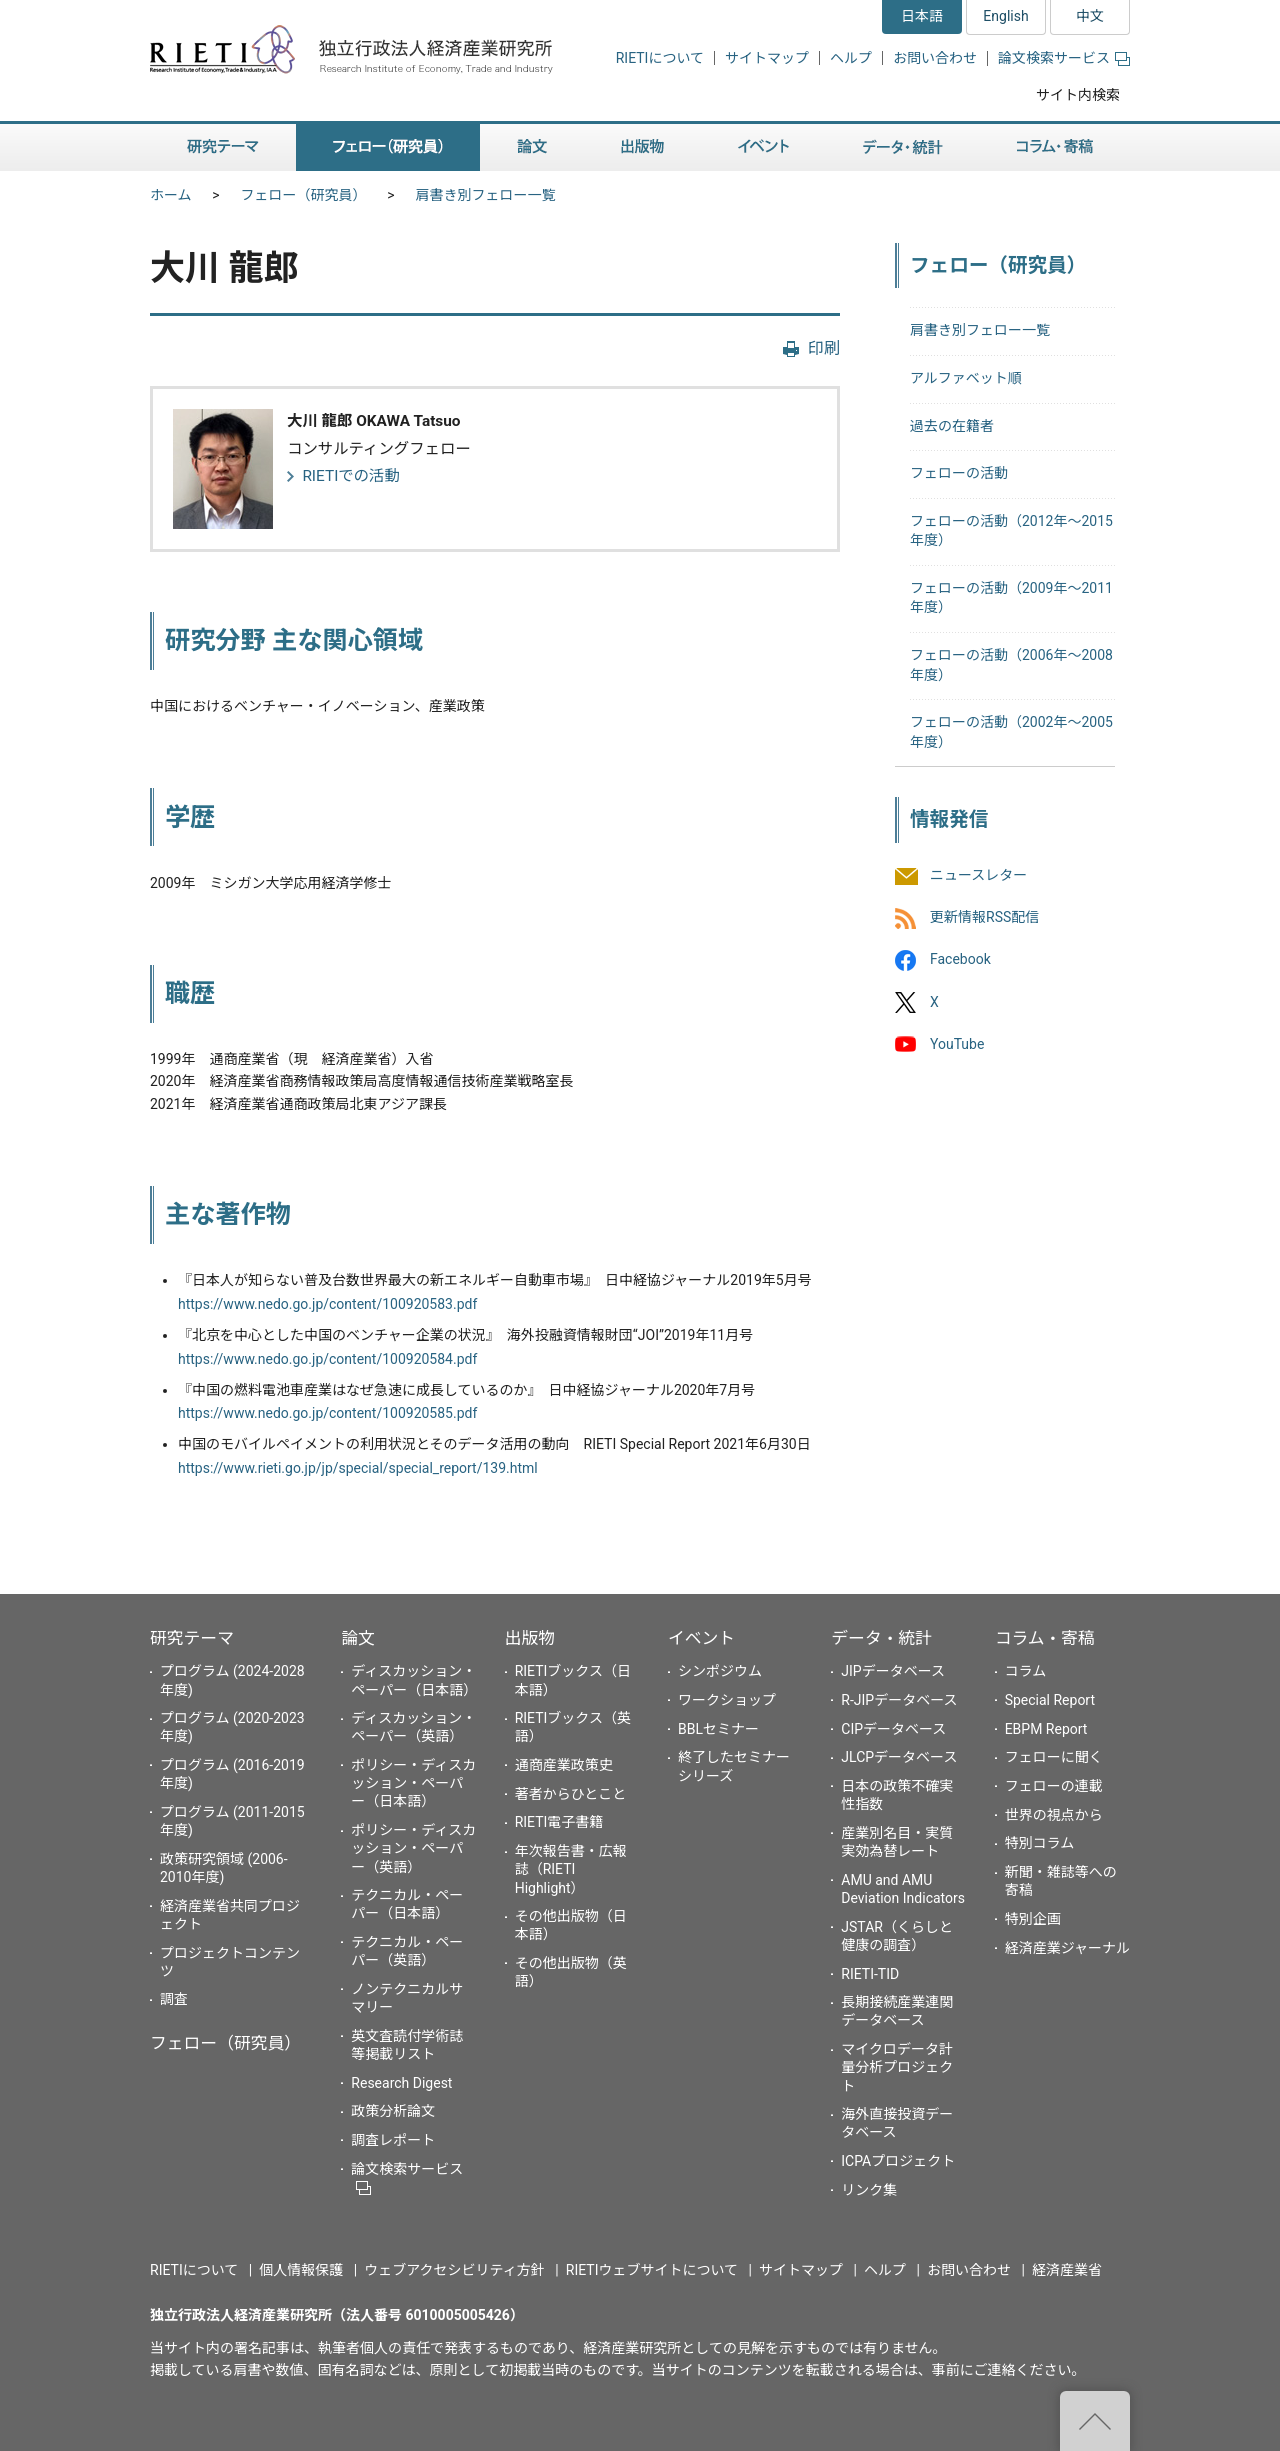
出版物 (530, 1638)
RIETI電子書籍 (559, 1822)
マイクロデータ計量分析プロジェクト (897, 2067)
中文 (1090, 16)
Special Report (1050, 1700)
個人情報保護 (301, 2270)
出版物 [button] (642, 147)
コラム (1026, 1671)
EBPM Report (1046, 1729)
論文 (358, 1638)
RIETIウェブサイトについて (652, 2270)
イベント (701, 1638)
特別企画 (1033, 1919)
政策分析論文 (393, 2111)
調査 (174, 1999)
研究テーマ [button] (223, 147)
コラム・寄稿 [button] (1055, 147)
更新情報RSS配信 (984, 918)
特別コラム (1040, 1843)
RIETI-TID (870, 1974)
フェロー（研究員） (304, 195)
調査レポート (393, 2140)
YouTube (957, 1044)
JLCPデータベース (899, 1757)
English (1005, 16)
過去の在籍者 (952, 426)
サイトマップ (767, 58)
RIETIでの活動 (351, 476)
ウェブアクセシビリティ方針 (454, 2270)
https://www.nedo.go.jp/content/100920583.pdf (327, 1304)
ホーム (171, 195)
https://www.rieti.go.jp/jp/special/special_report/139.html (358, 1468)
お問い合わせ (935, 58)
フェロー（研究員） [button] (388, 147)
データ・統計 (881, 1638)
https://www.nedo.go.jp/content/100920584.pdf (327, 1359)
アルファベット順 (966, 378)
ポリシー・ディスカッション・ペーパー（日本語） (413, 1783)
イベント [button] (763, 147)
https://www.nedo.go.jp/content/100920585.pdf (327, 1413)
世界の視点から (1054, 1815)
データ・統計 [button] (903, 147)
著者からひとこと (571, 1794)
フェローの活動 (959, 473)
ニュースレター (978, 875)
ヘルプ (851, 58)
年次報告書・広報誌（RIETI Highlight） (571, 1869)
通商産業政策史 (564, 1765)
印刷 (824, 348)
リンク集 (869, 2190)
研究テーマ (192, 1638)
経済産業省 (1067, 2270)
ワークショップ (727, 1700)
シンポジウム (720, 1671)
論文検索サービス (1064, 58)
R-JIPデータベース (899, 1700)
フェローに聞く (1054, 1757)
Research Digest (401, 2083)
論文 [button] (532, 147)
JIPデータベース (893, 1671)
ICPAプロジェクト (898, 2161)
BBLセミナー (718, 1729)
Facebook (960, 960)
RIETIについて (660, 58)
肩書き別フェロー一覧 (486, 195)
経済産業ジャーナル (1067, 1948)
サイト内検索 (1078, 95)
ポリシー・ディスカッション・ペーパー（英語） (413, 1848)
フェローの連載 (1054, 1786)
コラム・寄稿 (1045, 1638)
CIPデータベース (893, 1729)
